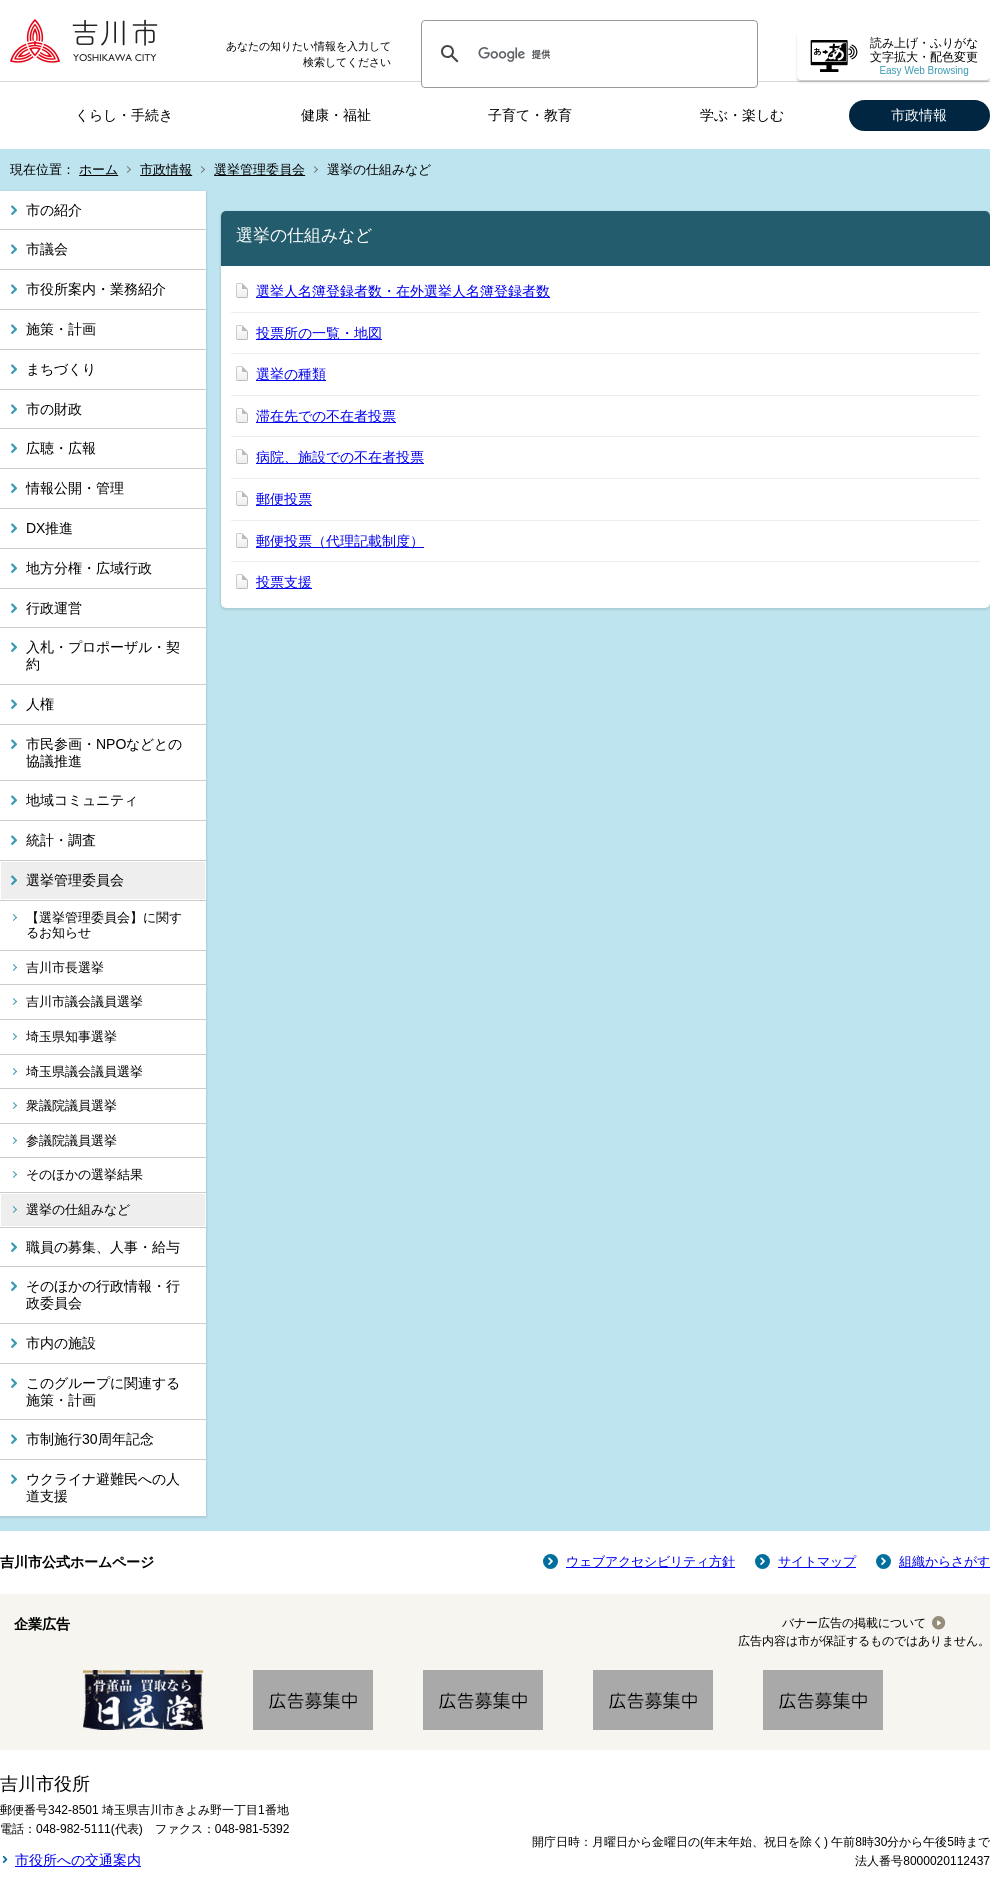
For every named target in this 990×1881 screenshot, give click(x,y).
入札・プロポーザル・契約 (103, 655)
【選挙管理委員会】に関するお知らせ (104, 925)
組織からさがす (944, 1561)
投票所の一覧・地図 (319, 333)
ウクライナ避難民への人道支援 (103, 1487)
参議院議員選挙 (71, 1140)
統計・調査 (61, 840)
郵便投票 (284, 499)
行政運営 (54, 608)
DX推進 (49, 528)
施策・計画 (61, 329)
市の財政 (54, 409)
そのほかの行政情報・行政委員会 (103, 1294)
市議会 (47, 249)
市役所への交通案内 (78, 1860)
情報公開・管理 (75, 488)
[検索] (586, 54)
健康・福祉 (336, 115)
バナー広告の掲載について (854, 1623)
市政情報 (919, 115)
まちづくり (61, 369)
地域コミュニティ (82, 800)
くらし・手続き (124, 115)
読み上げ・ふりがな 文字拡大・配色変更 (924, 56)
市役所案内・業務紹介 (96, 289)
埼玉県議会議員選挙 (84, 1071)
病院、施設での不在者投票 (340, 457)
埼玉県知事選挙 (71, 1036)
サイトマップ (817, 1561)
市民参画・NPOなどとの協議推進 (104, 752)
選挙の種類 (291, 374)
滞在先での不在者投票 (326, 416)
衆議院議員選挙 (71, 1105)
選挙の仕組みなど (78, 1209)
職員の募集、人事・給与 (103, 1247)
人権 (40, 704)
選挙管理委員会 (259, 169)
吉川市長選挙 (65, 967)
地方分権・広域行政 (89, 568)
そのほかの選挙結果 (84, 1174)
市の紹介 (54, 210)
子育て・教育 (530, 115)
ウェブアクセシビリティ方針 (650, 1561)
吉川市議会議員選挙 (84, 1001)
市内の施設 (61, 1343)
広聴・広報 (61, 448)
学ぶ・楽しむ (742, 115)
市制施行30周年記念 (90, 1439)
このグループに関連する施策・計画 (103, 1391)
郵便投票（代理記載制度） (340, 541)
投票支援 (284, 582)
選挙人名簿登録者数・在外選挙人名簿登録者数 (403, 291)
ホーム (98, 169)
